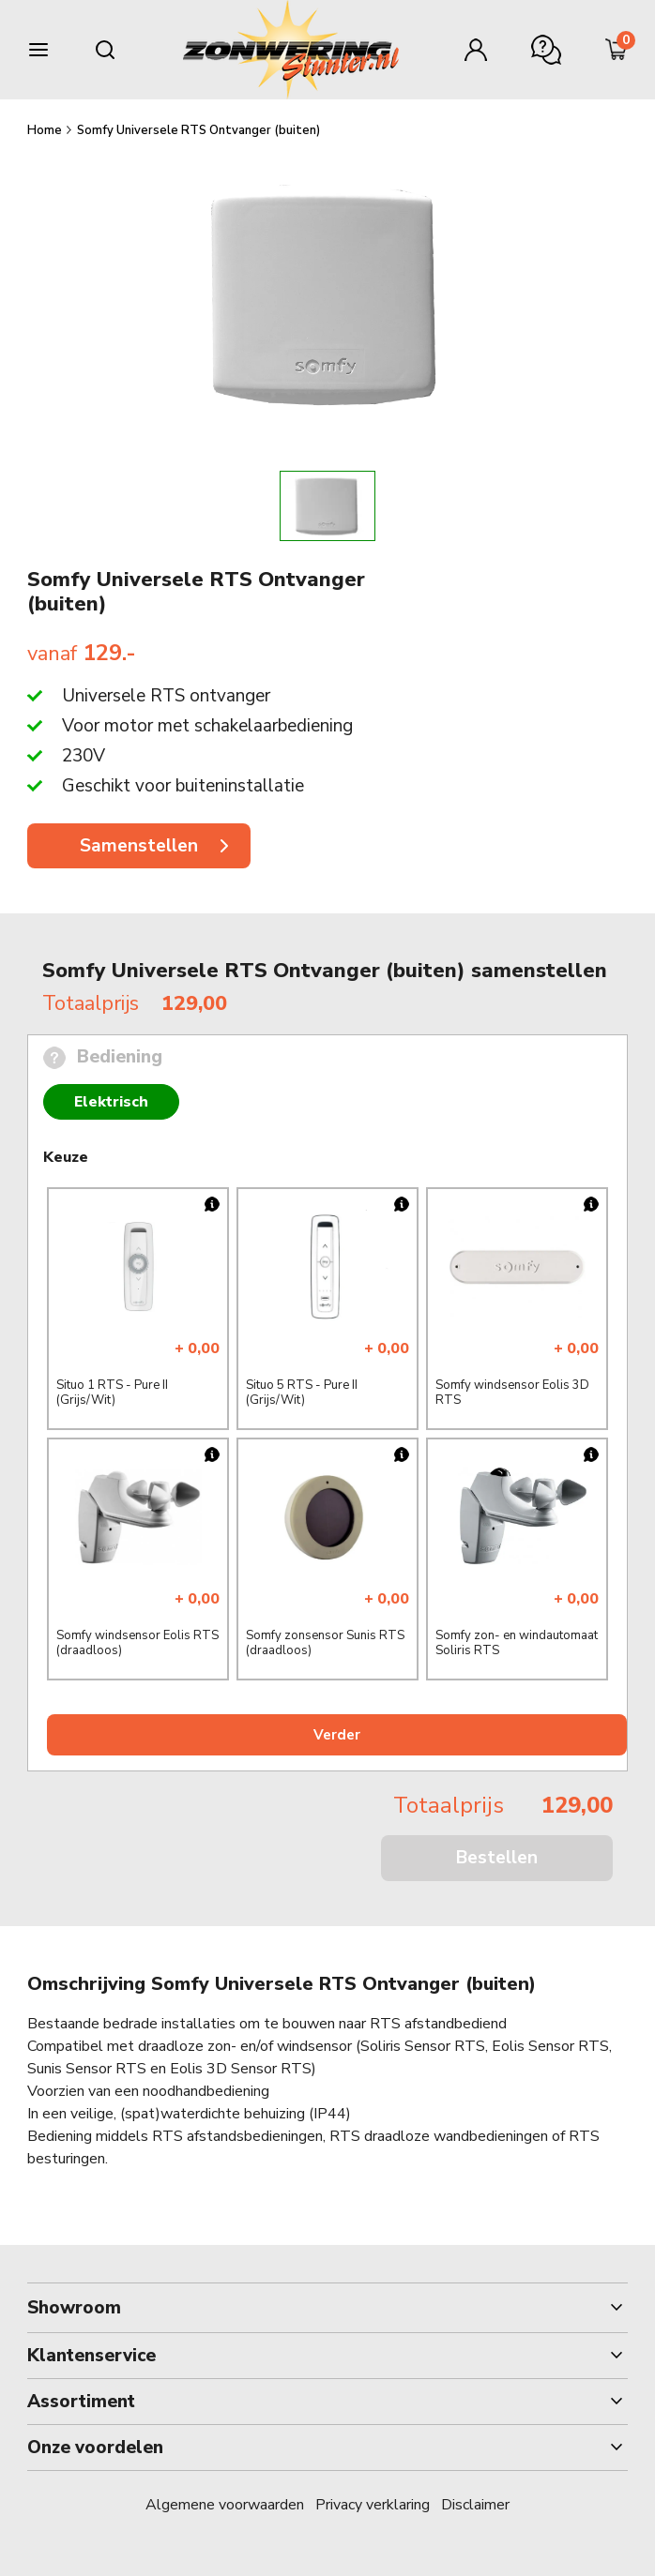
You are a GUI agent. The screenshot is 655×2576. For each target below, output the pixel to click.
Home (46, 130)
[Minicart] (616, 49)
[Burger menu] (38, 49)
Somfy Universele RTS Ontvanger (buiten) (198, 130)
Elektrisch (111, 1102)
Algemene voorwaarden (224, 2504)
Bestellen (497, 1857)
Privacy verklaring (372, 2504)
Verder (336, 1734)
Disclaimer (475, 2504)
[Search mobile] (105, 49)
